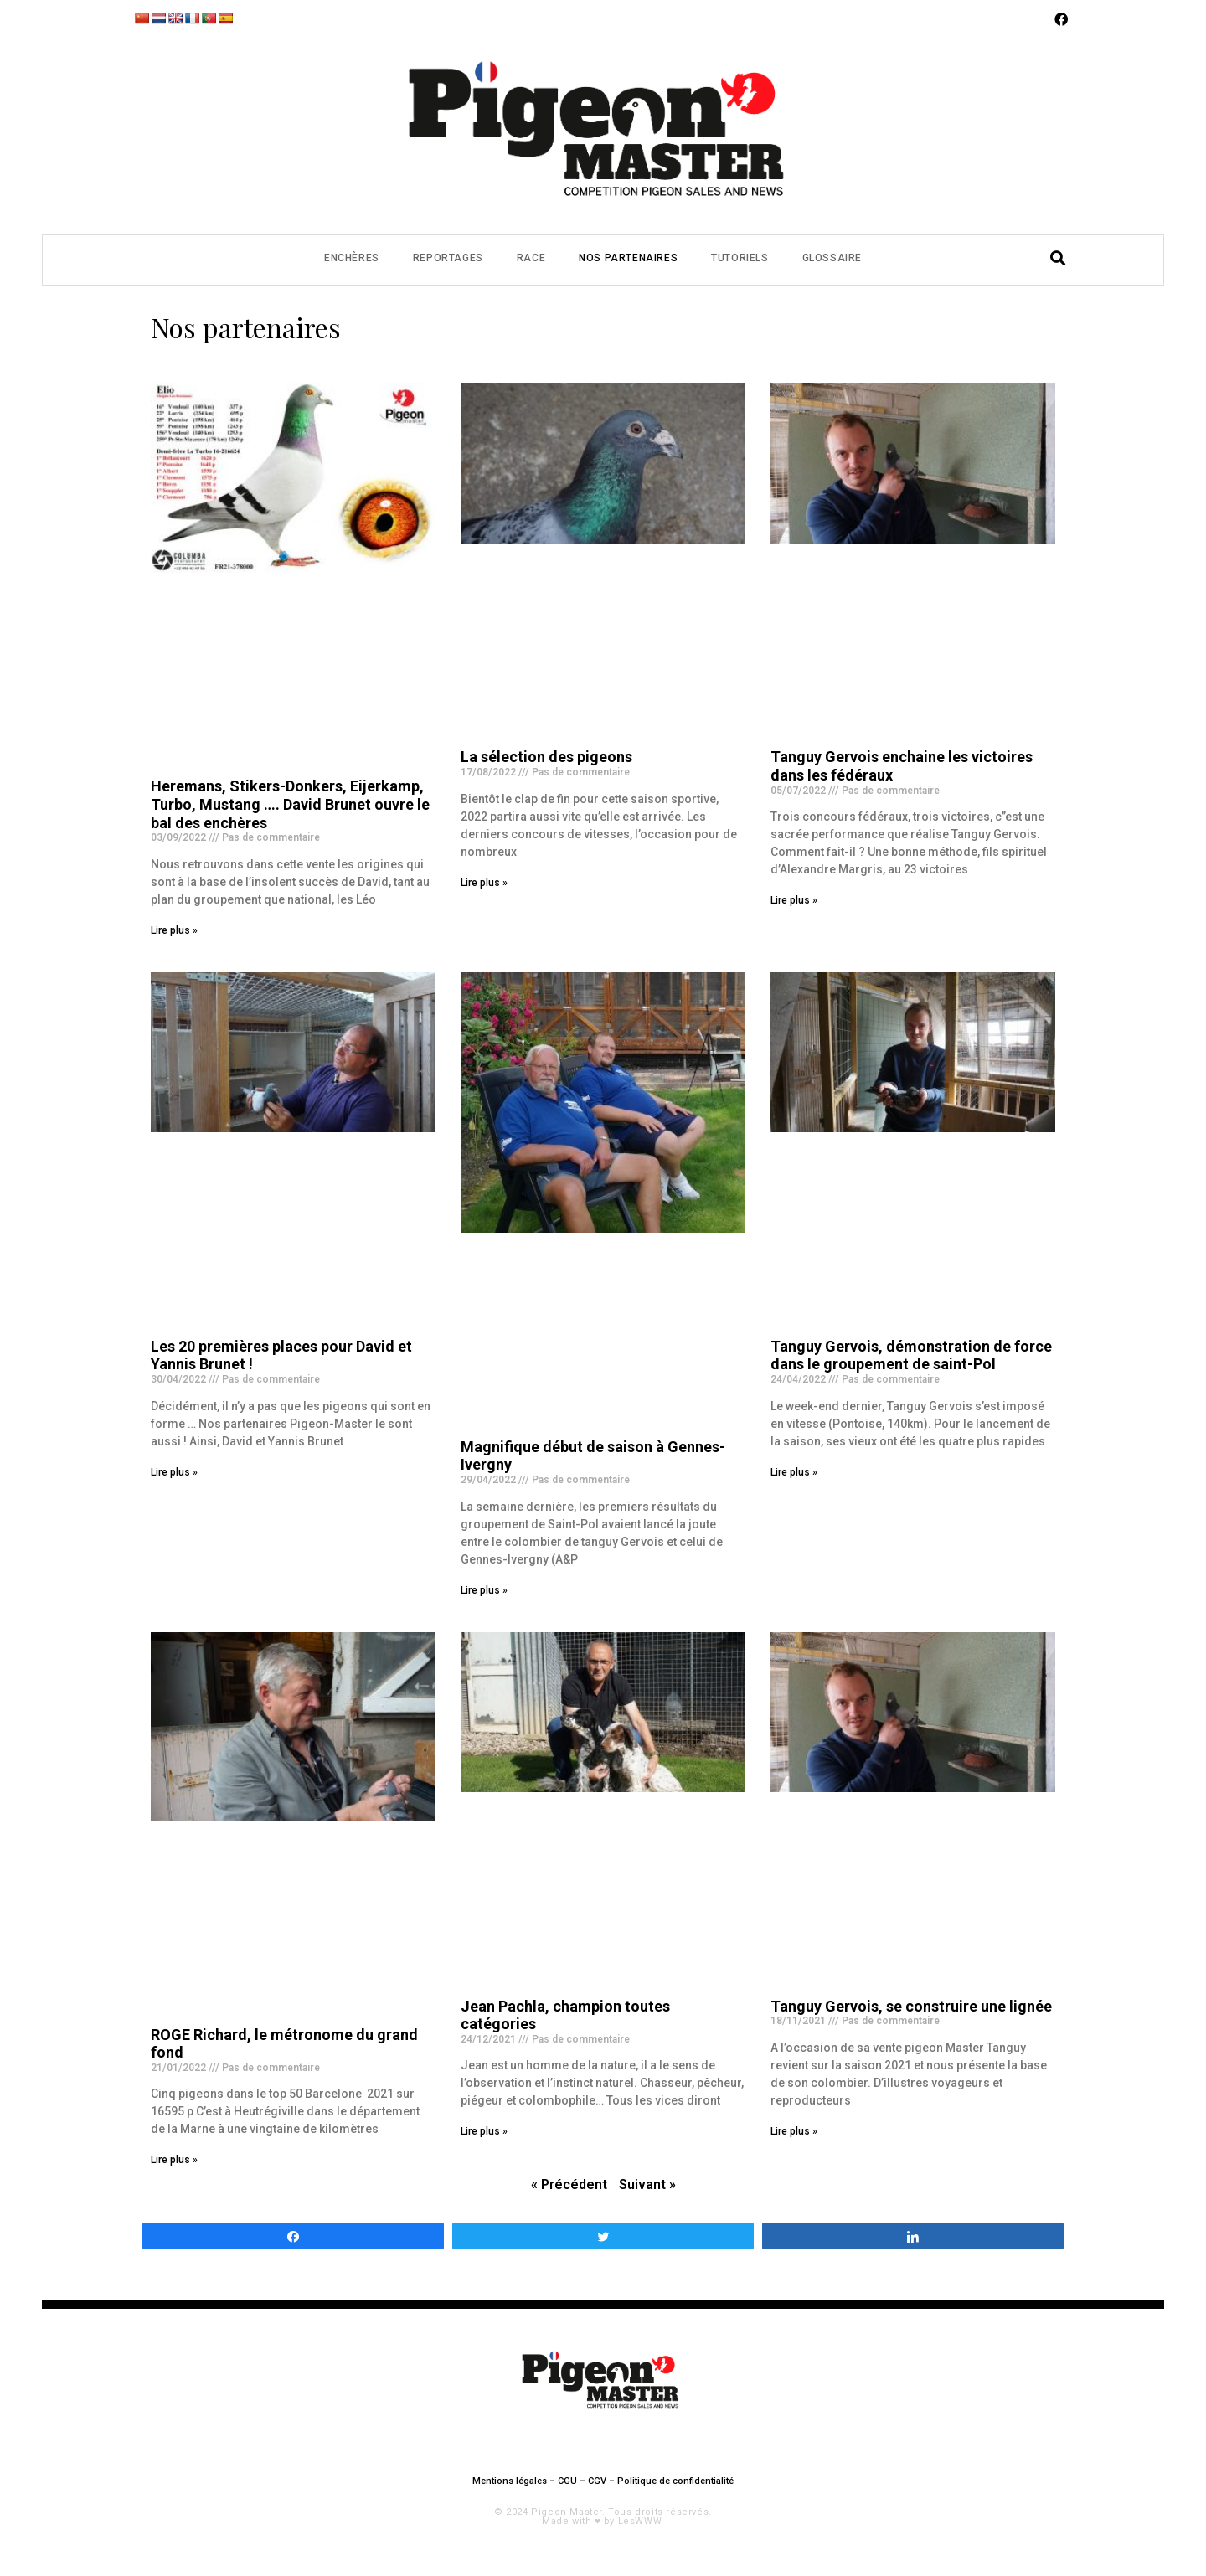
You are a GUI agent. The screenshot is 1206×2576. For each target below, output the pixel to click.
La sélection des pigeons (546, 756)
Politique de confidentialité (675, 2481)
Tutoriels (739, 258)
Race (531, 258)
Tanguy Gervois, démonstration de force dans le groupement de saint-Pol (911, 1355)
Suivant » (647, 2184)
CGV (597, 2481)
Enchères (351, 258)
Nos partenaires (628, 258)
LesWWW (640, 2521)
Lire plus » (174, 930)
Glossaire (832, 258)
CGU (567, 2481)
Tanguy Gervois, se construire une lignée (911, 2006)
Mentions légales (509, 2481)
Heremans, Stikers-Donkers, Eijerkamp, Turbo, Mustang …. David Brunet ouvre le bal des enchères (290, 804)
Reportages (448, 258)
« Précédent (569, 2184)
